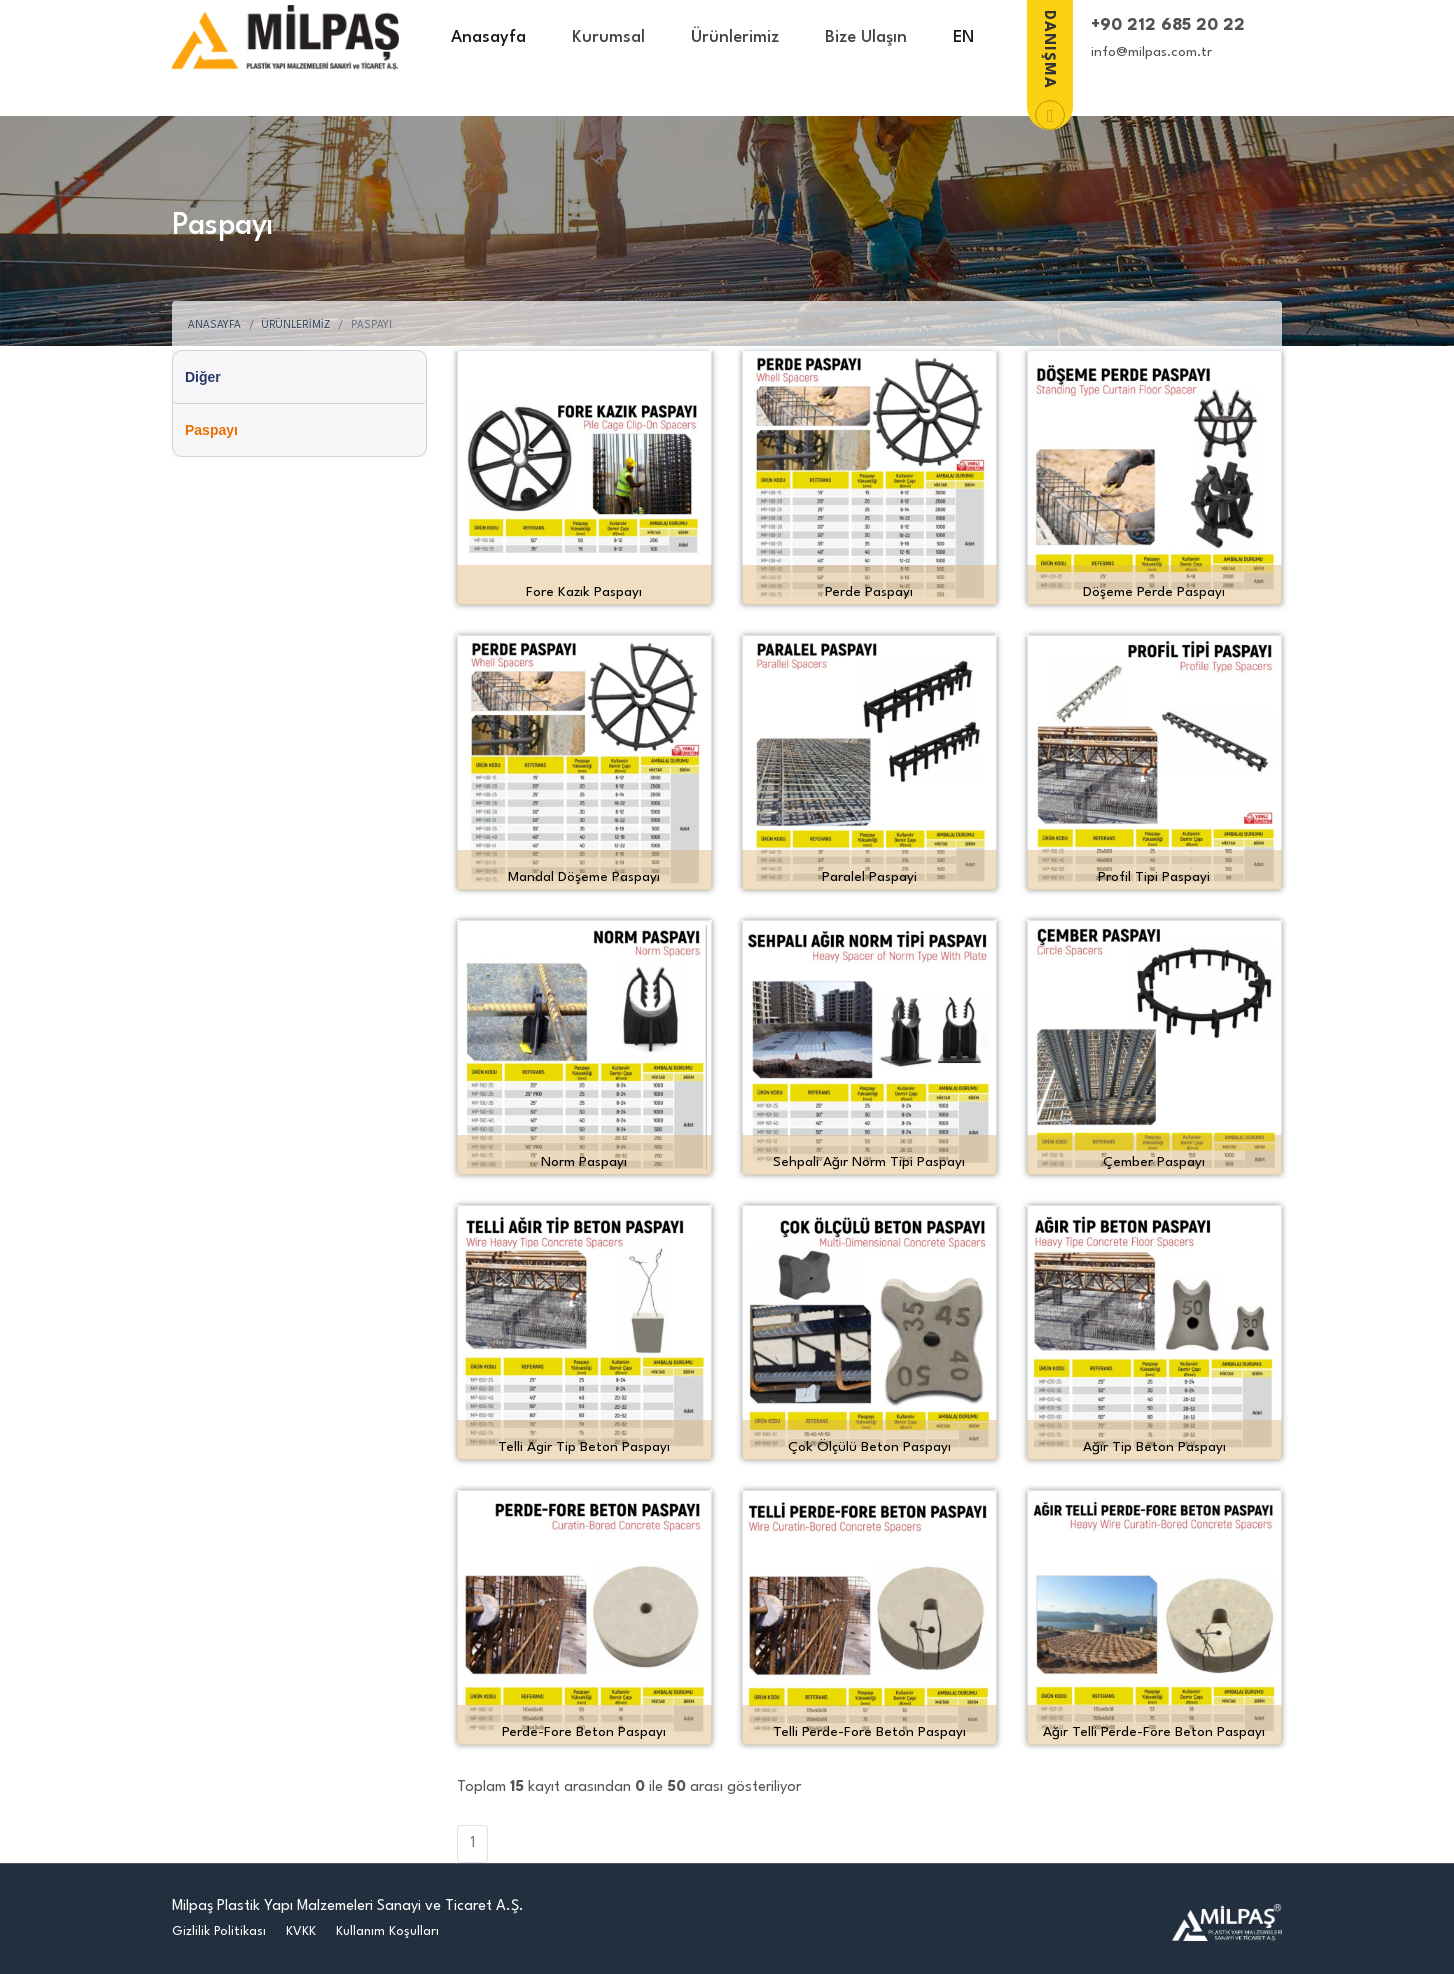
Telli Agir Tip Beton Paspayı (584, 1447)
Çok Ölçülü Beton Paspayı (869, 1447)
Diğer (203, 377)
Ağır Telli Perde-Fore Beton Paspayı (1154, 1732)
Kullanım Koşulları (387, 1931)
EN (963, 37)
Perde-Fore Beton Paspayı (584, 1732)
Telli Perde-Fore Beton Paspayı (869, 1732)
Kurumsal (608, 37)
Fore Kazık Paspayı (584, 592)
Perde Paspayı (869, 592)
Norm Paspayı (584, 1162)
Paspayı (211, 430)
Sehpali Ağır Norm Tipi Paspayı (869, 1162)
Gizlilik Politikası (219, 1931)
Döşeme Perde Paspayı (1154, 592)
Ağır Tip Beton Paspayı (1154, 1447)
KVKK (301, 1931)
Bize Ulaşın (866, 37)
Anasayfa (488, 37)
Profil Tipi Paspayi (1154, 877)
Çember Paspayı (1154, 1162)
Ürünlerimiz (735, 37)
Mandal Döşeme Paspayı (584, 877)
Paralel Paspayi (869, 877)
